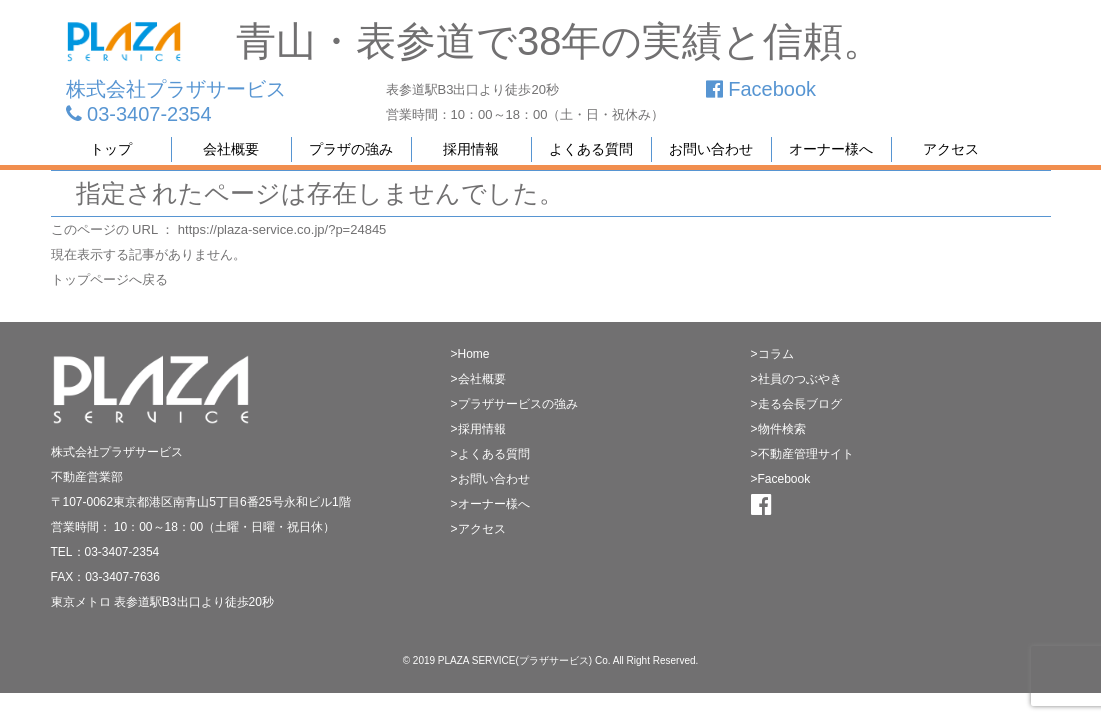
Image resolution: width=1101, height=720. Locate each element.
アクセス (951, 149)
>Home (470, 354)
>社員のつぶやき (796, 379)
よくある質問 (591, 149)
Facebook (761, 89)
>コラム (772, 354)
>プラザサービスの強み (514, 404)
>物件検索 (778, 429)
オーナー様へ (831, 149)
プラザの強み (351, 149)
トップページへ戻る (109, 279)
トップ (111, 149)
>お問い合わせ (490, 479)
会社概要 (231, 149)
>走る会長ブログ (796, 404)
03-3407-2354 (139, 114)
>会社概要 (478, 379)
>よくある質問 (490, 454)
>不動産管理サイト (802, 454)
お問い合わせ (711, 149)
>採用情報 (478, 429)
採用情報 (471, 149)
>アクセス (478, 529)
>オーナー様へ (490, 504)
